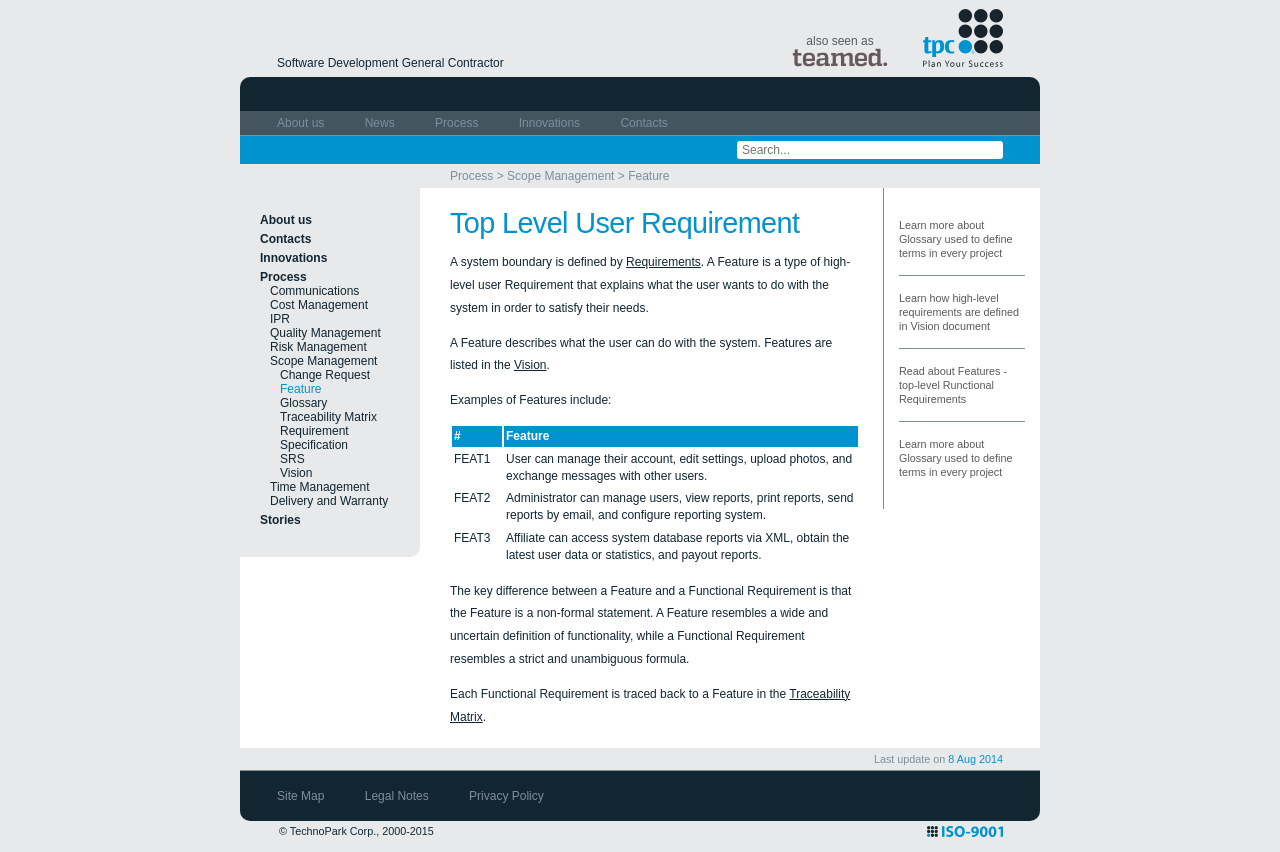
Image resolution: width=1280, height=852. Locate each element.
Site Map (302, 796)
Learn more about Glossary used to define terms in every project (955, 239)
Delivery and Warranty (329, 501)
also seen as (840, 50)
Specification (314, 445)
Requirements (663, 262)
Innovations (551, 123)
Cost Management (319, 305)
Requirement (314, 431)
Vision (296, 473)
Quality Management (325, 333)
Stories (280, 520)
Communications (314, 291)
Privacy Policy (506, 796)
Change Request (325, 375)
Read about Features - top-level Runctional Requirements (953, 385)
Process (458, 123)
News (381, 123)
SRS (292, 459)
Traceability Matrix (328, 417)
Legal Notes (398, 796)
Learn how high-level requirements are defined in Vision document (959, 312)
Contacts (643, 123)
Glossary (303, 403)
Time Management (320, 487)
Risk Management (318, 347)
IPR (280, 319)
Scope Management (560, 176)
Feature (648, 176)
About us (302, 123)
